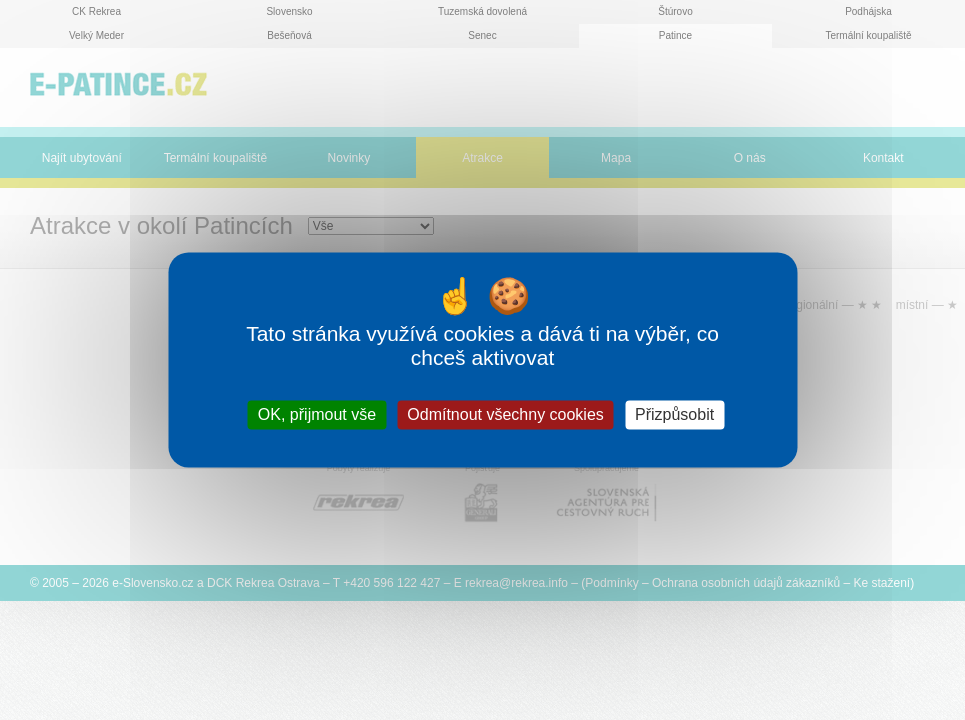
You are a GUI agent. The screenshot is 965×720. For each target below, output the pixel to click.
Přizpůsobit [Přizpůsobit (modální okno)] (674, 414)
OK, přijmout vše (317, 414)
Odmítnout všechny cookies (505, 414)
